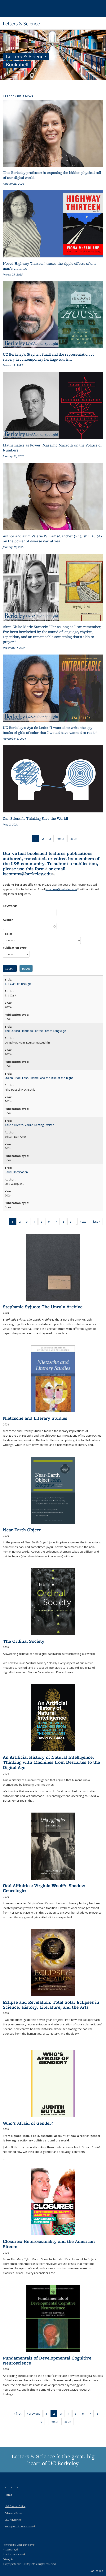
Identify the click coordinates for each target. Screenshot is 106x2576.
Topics (7, 934)
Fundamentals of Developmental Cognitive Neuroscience (47, 2360)
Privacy (8, 2559)
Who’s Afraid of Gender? (28, 2123)
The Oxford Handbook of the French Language (35, 1031)
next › (62, 839)
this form (36, 869)
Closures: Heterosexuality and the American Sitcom (49, 2243)
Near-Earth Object (22, 1530)
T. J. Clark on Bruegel (18, 984)
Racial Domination (16, 1172)
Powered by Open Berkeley (19, 2544)
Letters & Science (21, 23)
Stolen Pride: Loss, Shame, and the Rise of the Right (39, 1078)
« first (19, 2414)
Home (8, 2494)
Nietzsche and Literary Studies (35, 1418)
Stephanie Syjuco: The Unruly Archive (42, 1307)
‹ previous (35, 2414)
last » (74, 839)
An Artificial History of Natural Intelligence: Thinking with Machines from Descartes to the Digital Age (51, 1762)
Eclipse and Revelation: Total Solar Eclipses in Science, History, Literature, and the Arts (51, 2004)
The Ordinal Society (23, 1641)
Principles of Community (20, 2526)
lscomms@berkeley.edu (28, 874)
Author (8, 920)
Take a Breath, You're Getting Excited (29, 1125)
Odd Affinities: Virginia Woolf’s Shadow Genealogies (44, 1887)
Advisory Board (14, 2513)
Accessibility (10, 2549)
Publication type (15, 947)
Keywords (10, 906)
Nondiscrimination (14, 2554)
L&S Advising (13, 2519)
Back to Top (96, 2571)
